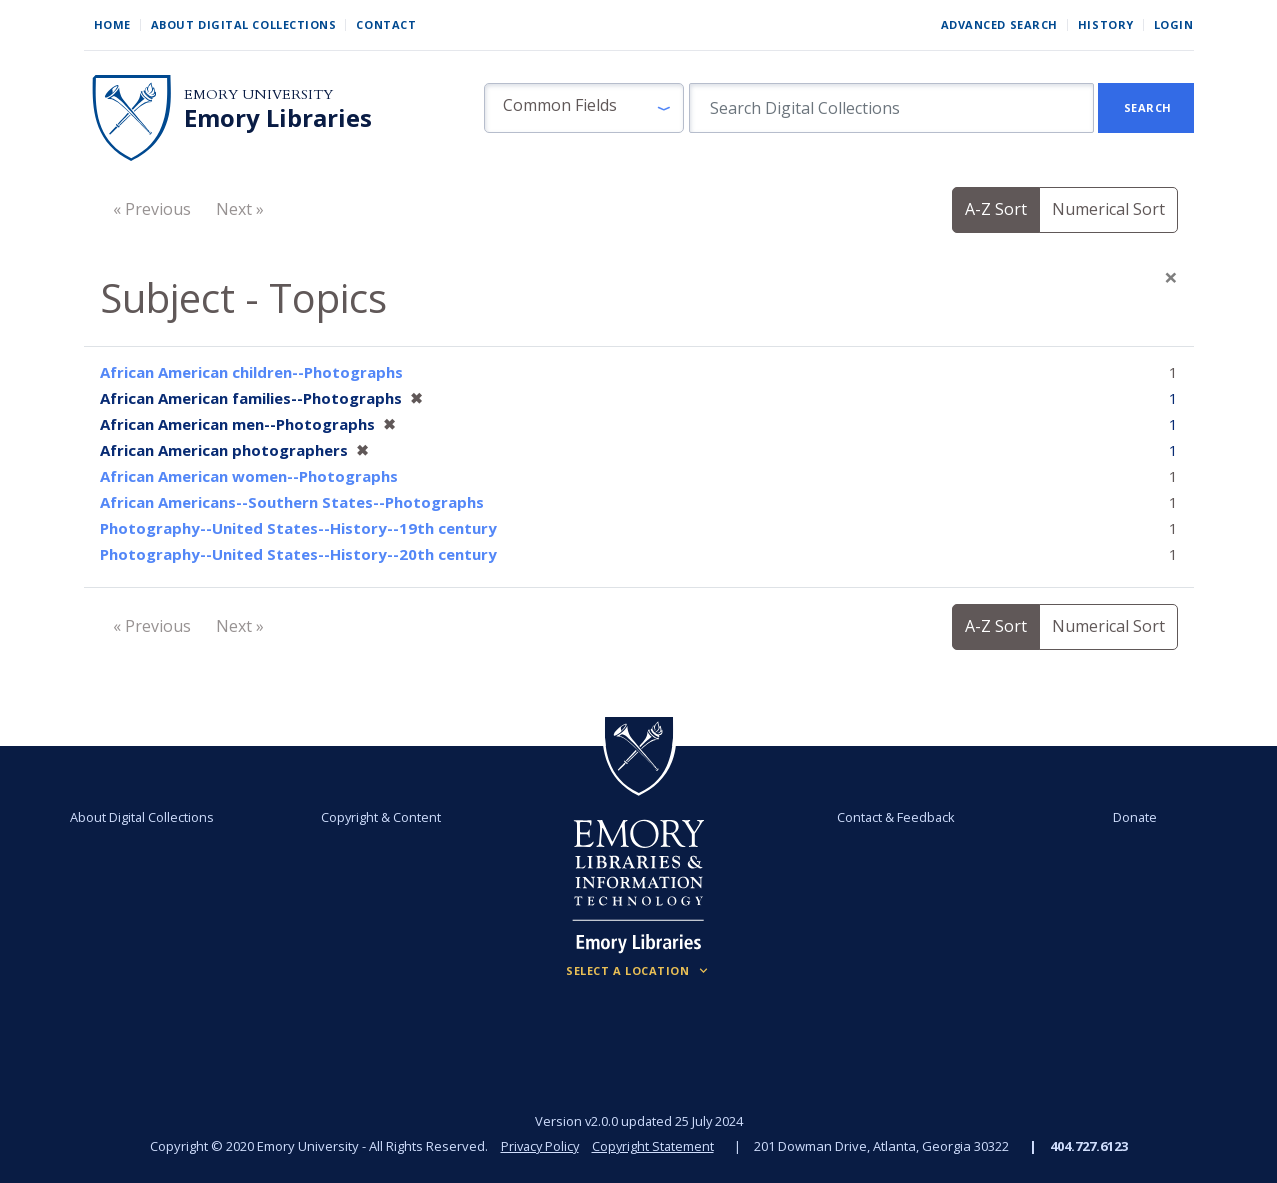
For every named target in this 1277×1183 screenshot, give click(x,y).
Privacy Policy (539, 1146)
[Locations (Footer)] (638, 971)
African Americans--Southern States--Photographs (292, 502)
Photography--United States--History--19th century (298, 528)
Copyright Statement (655, 1146)
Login (1174, 24)
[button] (584, 108)
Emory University (258, 94)
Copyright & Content (382, 817)
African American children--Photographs (251, 372)
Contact (386, 24)
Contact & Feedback (895, 817)
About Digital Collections (244, 24)
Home (112, 24)
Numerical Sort (1108, 209)
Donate (1133, 817)
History (1106, 24)
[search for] (891, 108)
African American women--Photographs (249, 476)
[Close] (1171, 277)
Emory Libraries (278, 118)
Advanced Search (999, 24)
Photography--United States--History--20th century (298, 554)
